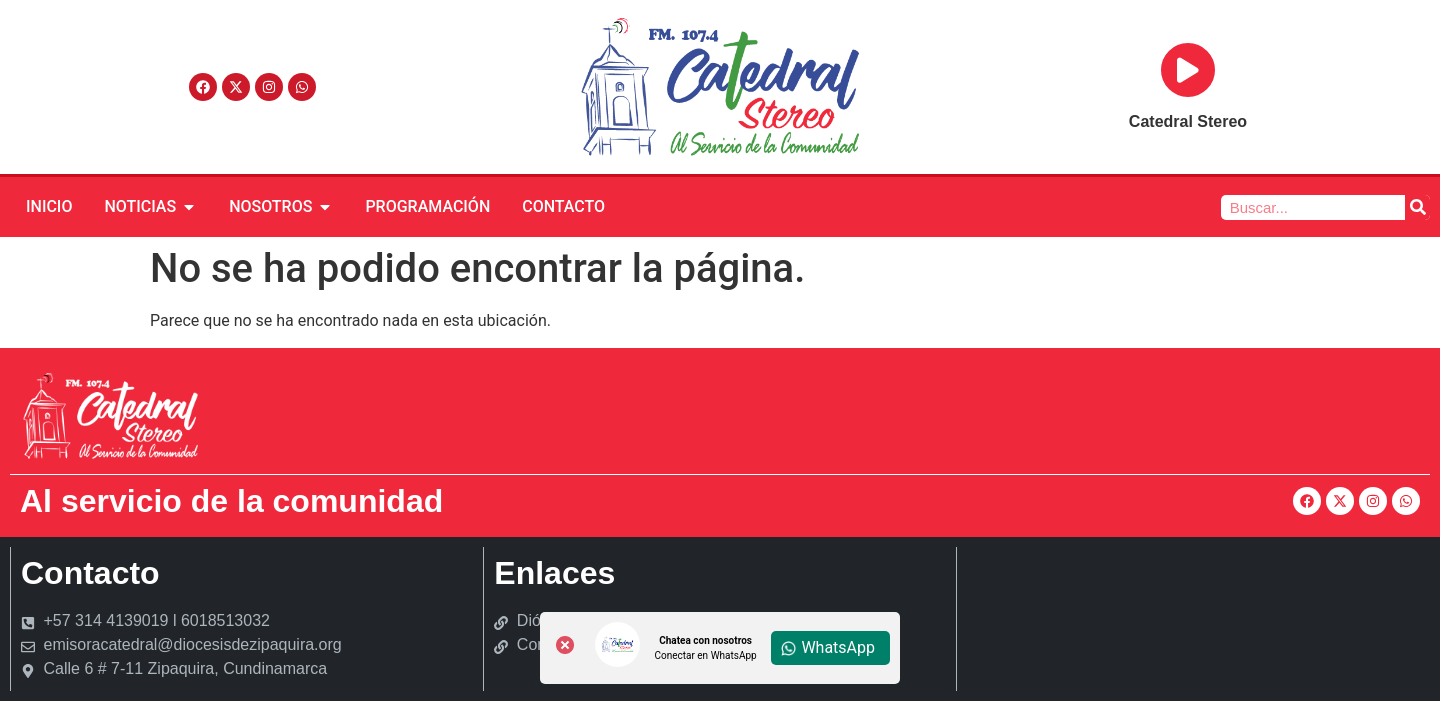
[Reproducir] (1188, 70)
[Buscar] (1417, 207)
